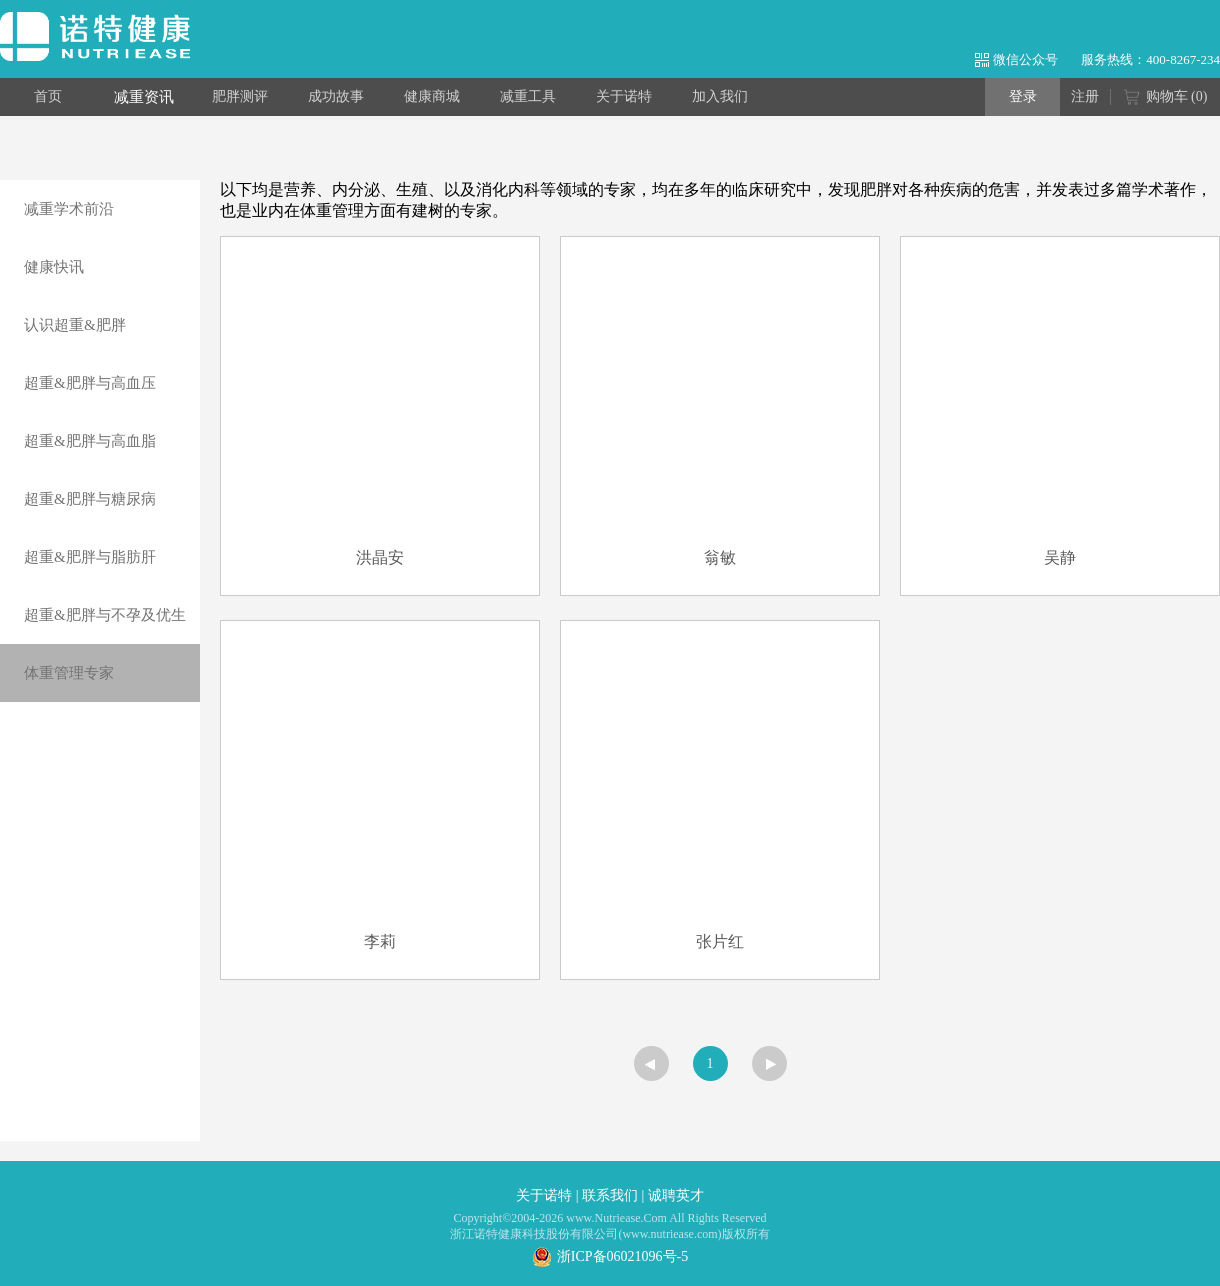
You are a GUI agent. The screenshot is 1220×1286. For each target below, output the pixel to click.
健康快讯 (54, 267)
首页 (48, 96)
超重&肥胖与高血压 (90, 383)
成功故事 (336, 96)
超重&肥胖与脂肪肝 (90, 557)
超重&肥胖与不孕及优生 (105, 615)
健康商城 (432, 96)
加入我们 (720, 96)
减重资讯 (144, 97)
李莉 (380, 941)
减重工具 (528, 96)
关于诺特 (624, 96)
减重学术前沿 (69, 209)
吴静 (1060, 557)
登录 (1023, 96)
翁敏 (720, 557)
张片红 (720, 941)
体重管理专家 (69, 673)
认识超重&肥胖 (75, 325)
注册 (1085, 96)
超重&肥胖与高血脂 (90, 441)
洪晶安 (380, 557)
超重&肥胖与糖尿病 (90, 499)
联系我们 (610, 1195)
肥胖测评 (240, 96)
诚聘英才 (676, 1195)
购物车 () (1165, 98)
